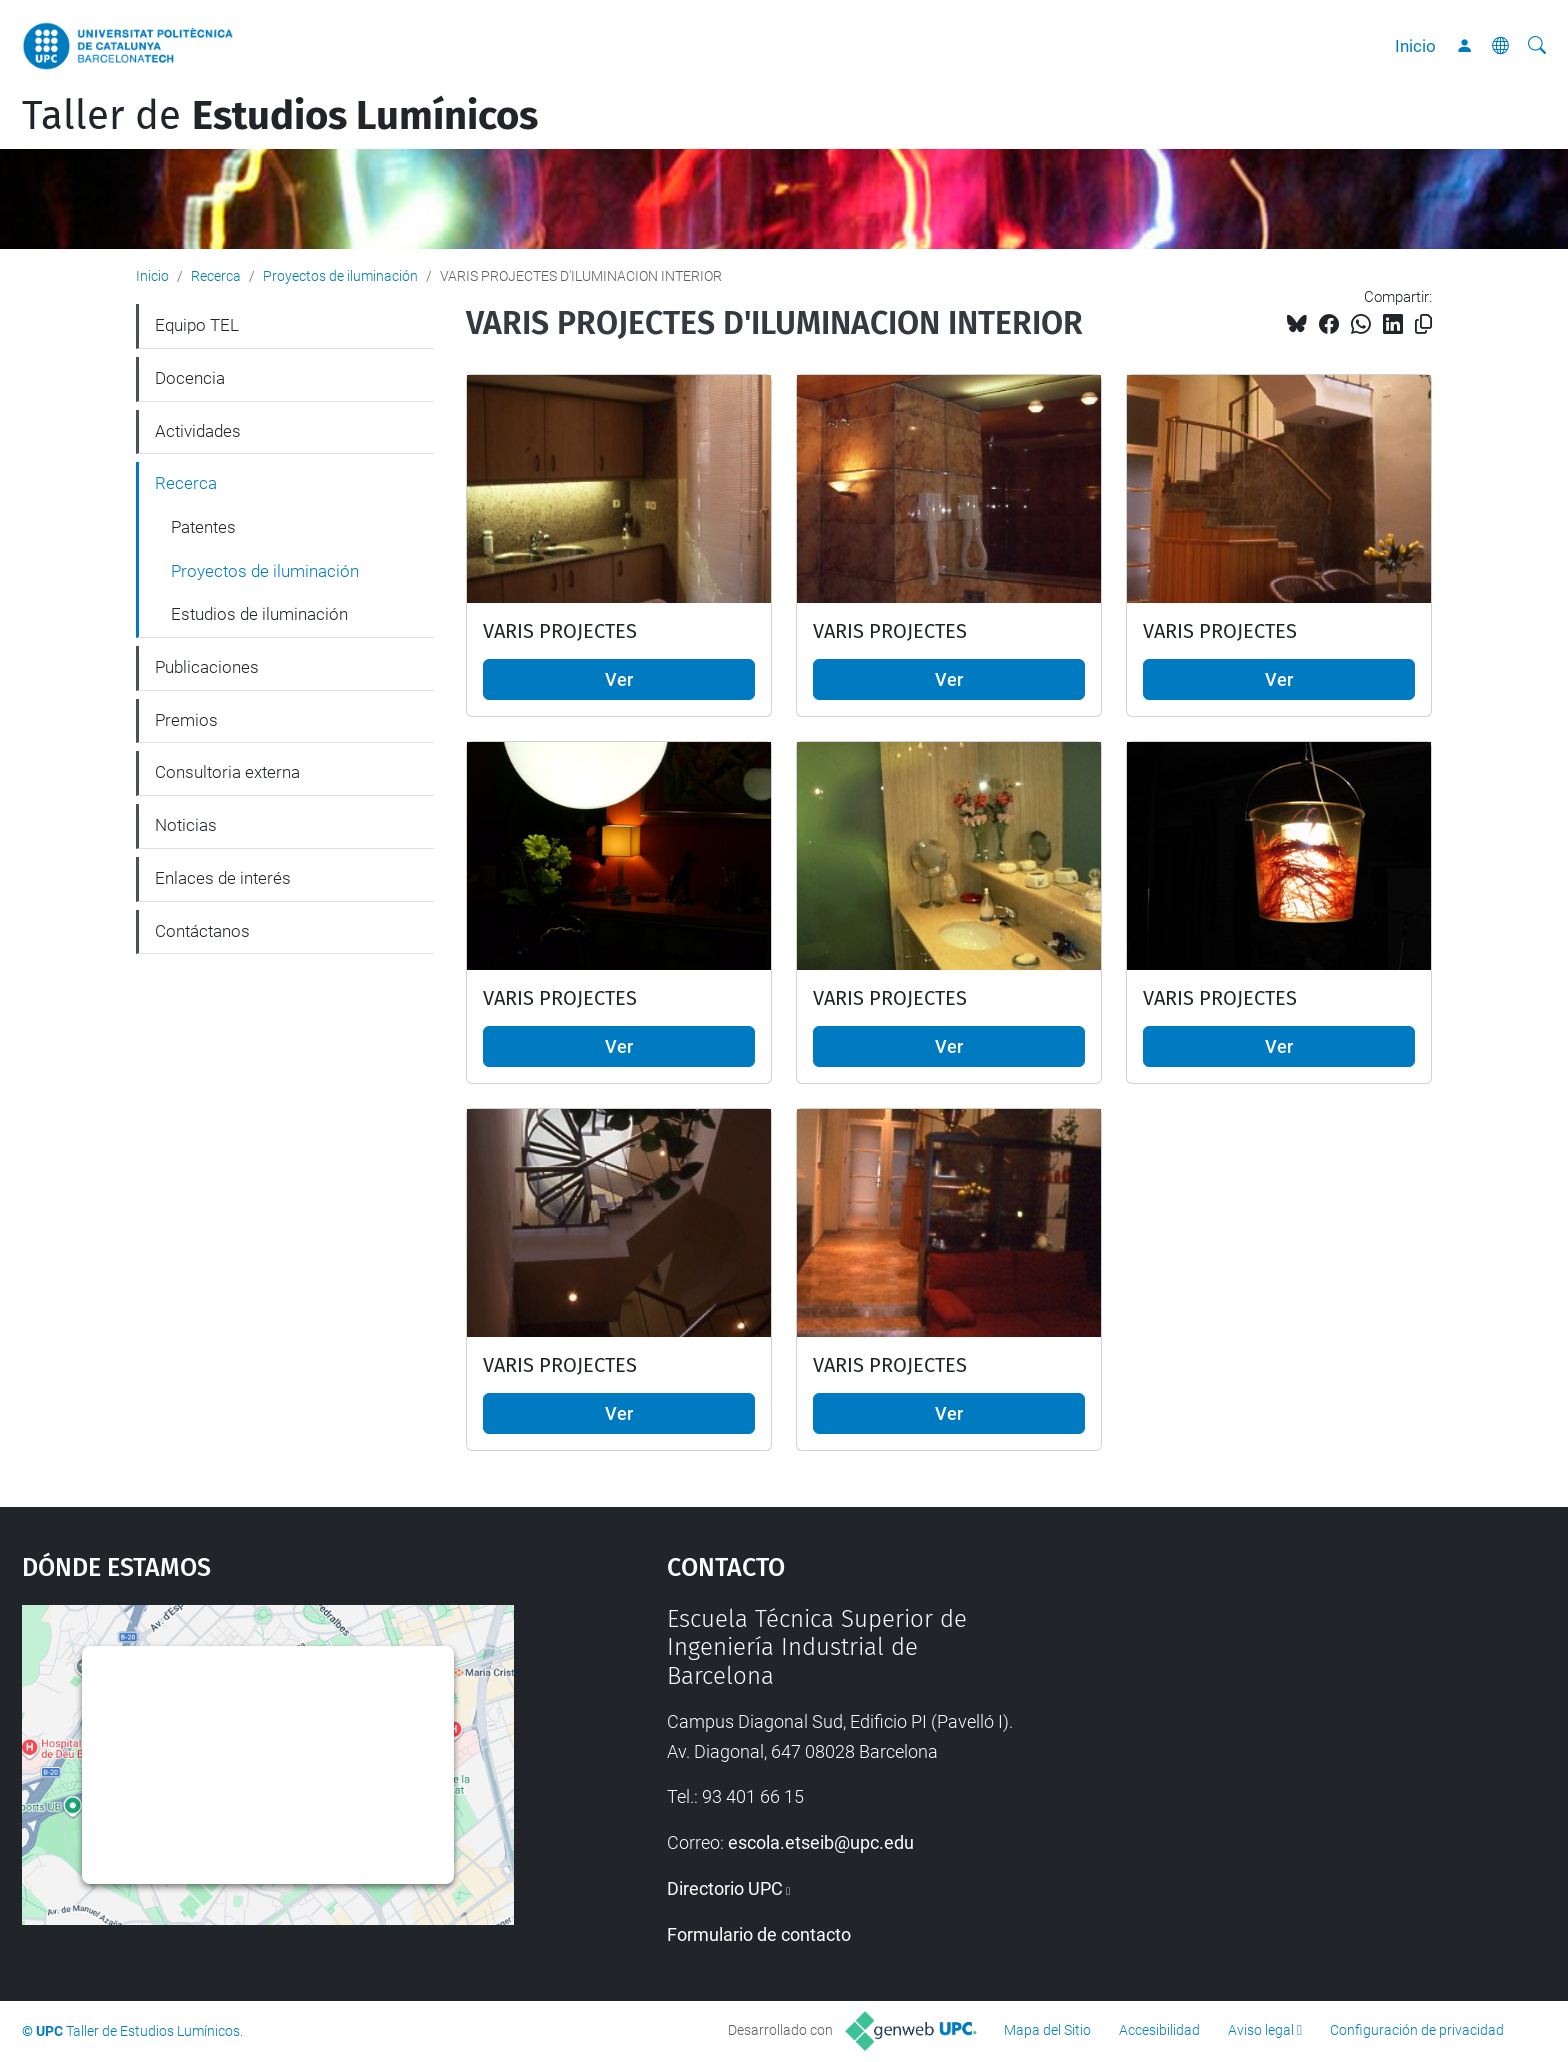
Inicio (1415, 46)
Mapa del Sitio (1047, 2030)
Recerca (216, 276)
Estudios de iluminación (259, 614)
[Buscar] (1537, 46)
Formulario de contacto (759, 1934)
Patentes (203, 527)
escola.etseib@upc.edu (821, 1842)
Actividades (198, 431)
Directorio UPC (725, 1888)
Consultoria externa (227, 772)
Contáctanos (202, 931)
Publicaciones (207, 667)
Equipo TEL (197, 325)
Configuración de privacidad (1417, 2030)
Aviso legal (1261, 2030)
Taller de (280, 116)
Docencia (190, 378)
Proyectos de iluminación (340, 276)
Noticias (186, 825)
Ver (619, 679)
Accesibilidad (1159, 2030)
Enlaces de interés (223, 878)
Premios (186, 720)
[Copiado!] (1423, 324)
